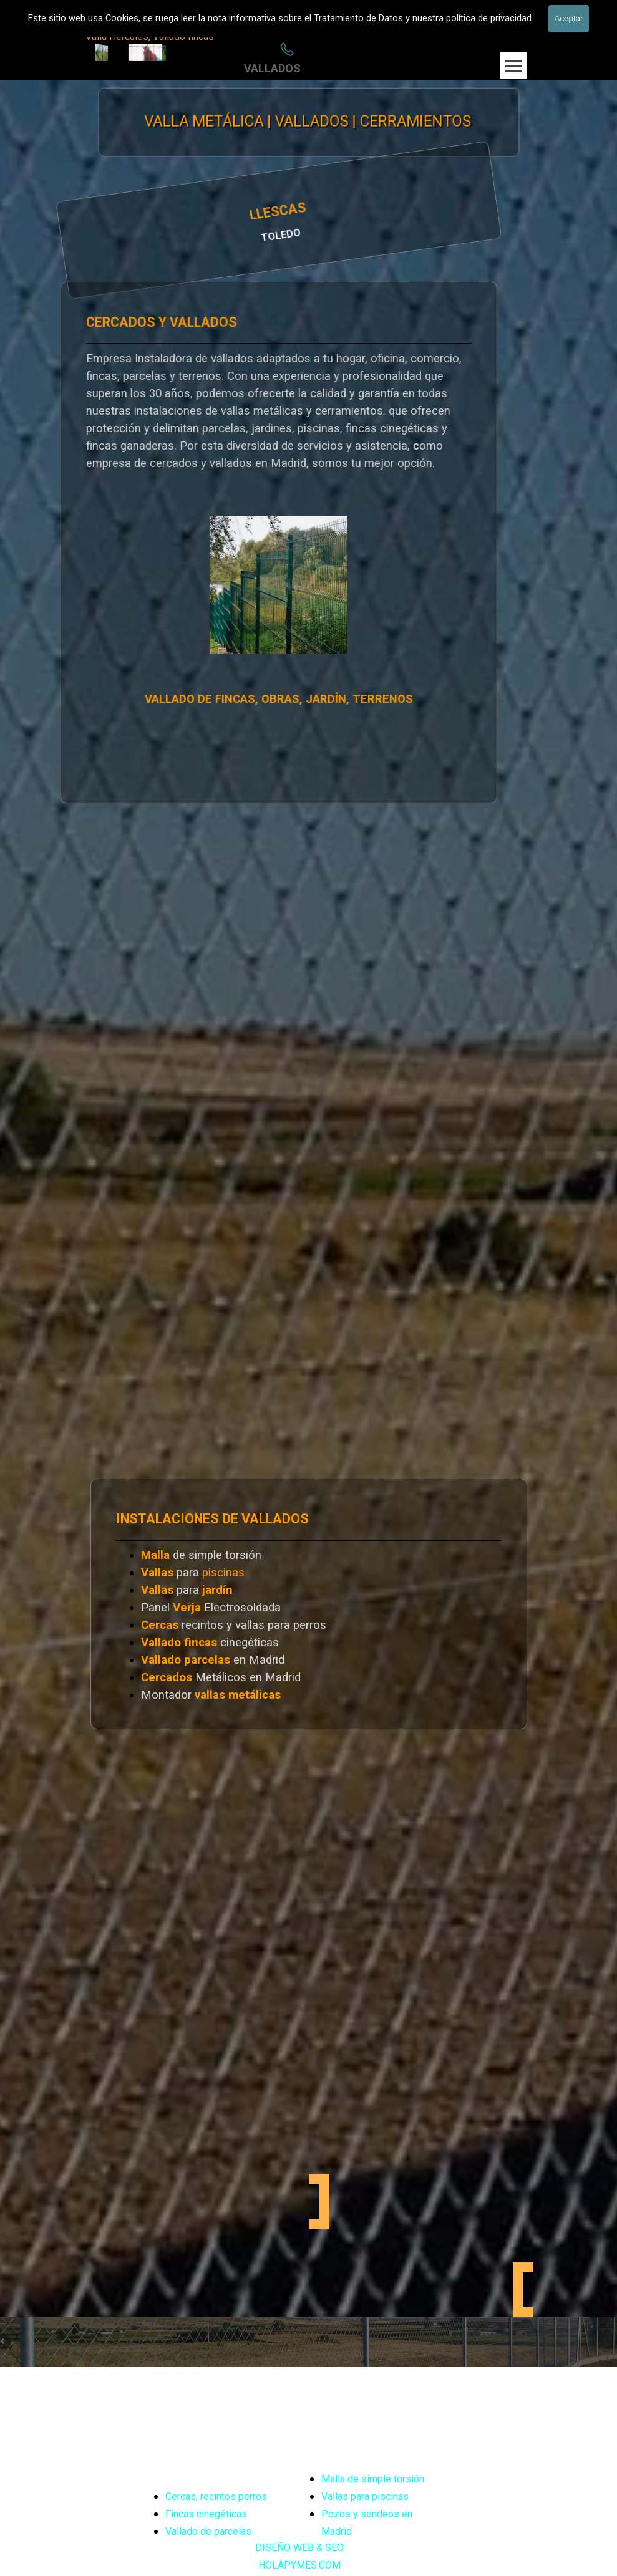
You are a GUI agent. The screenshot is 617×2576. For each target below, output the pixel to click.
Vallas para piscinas (365, 2496)
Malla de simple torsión (372, 2479)
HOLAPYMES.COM (299, 2565)
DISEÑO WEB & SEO (299, 2548)
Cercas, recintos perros (216, 2496)
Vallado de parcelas (208, 2531)
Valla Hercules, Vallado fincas (149, 36)
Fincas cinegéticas (206, 2514)
